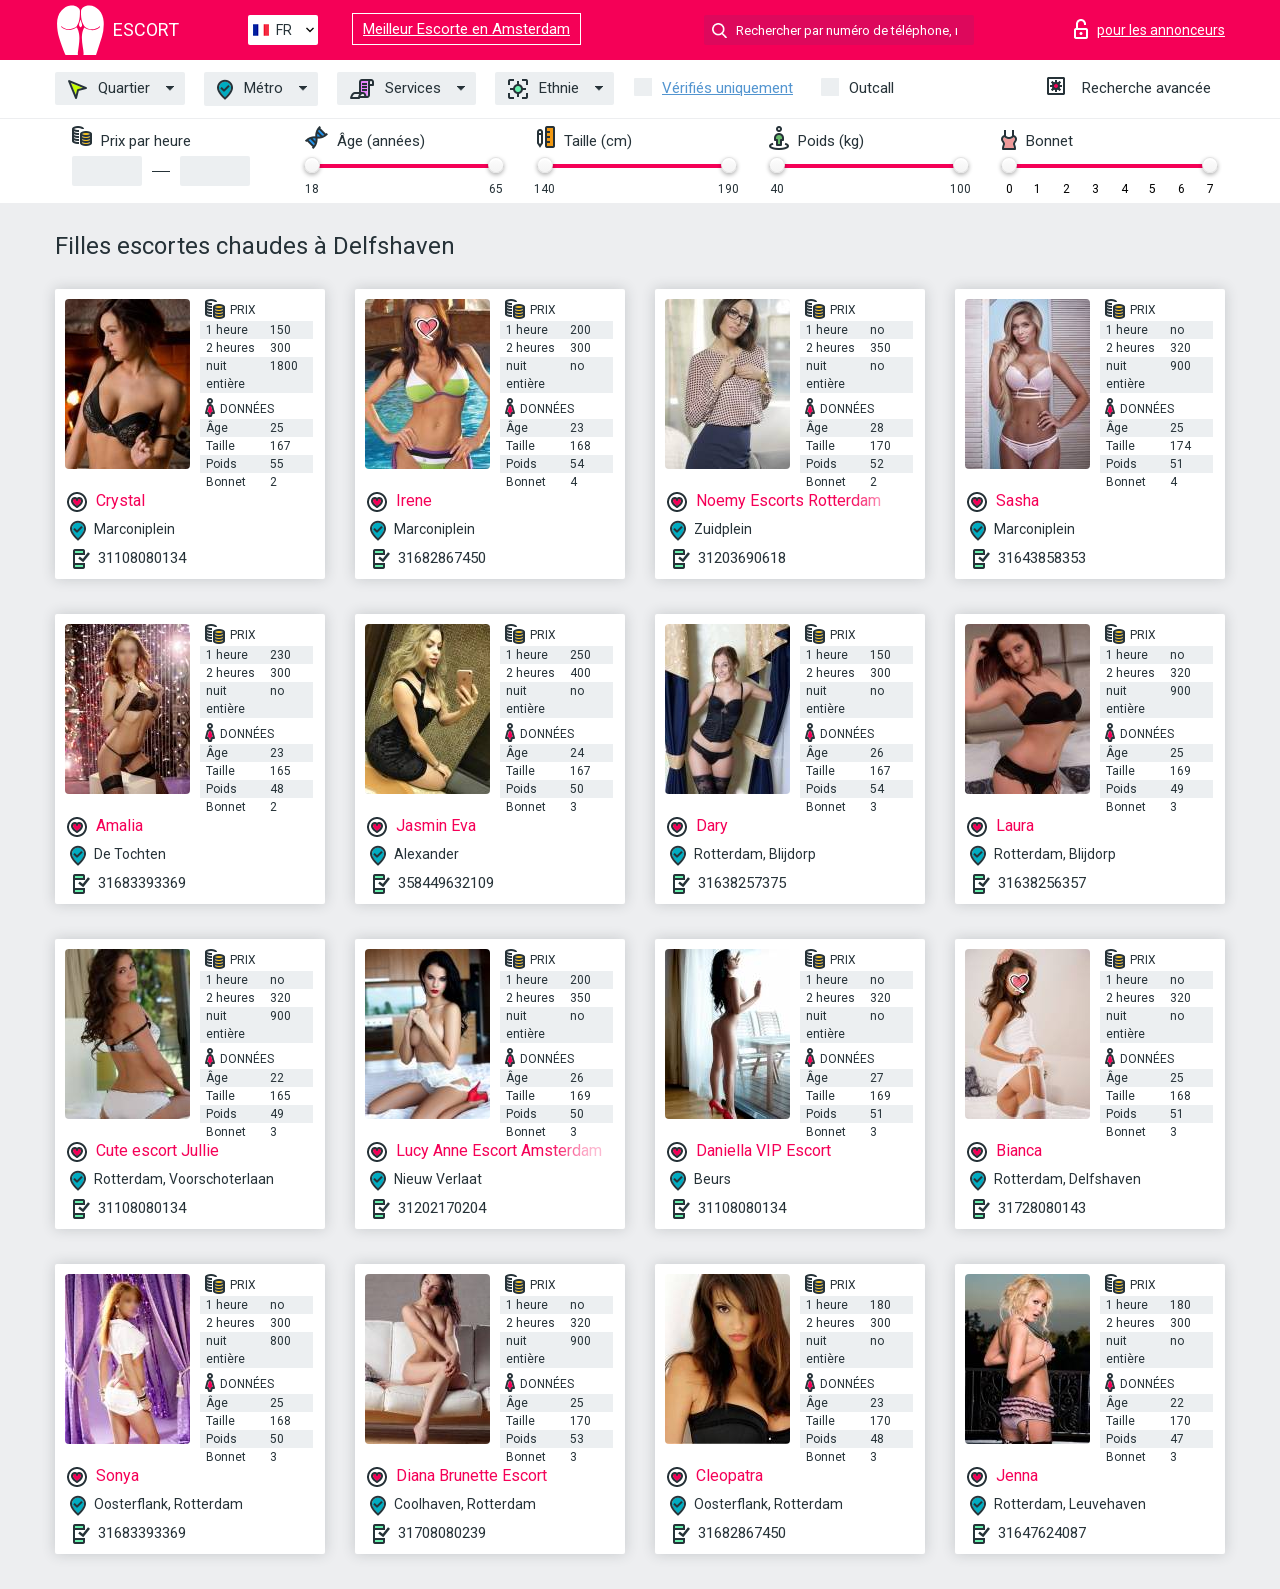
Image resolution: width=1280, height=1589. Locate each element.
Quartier (109, 89)
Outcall (871, 88)
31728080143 (1042, 1208)
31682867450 (442, 558)
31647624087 (1042, 1533)
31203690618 (742, 558)
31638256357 (1042, 883)
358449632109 (446, 883)
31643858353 (1042, 558)
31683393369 (142, 883)
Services (395, 89)
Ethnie (543, 89)
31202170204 (442, 1208)
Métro (250, 89)
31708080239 (442, 1533)
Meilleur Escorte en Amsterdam (466, 29)
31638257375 (742, 883)
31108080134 (142, 558)
